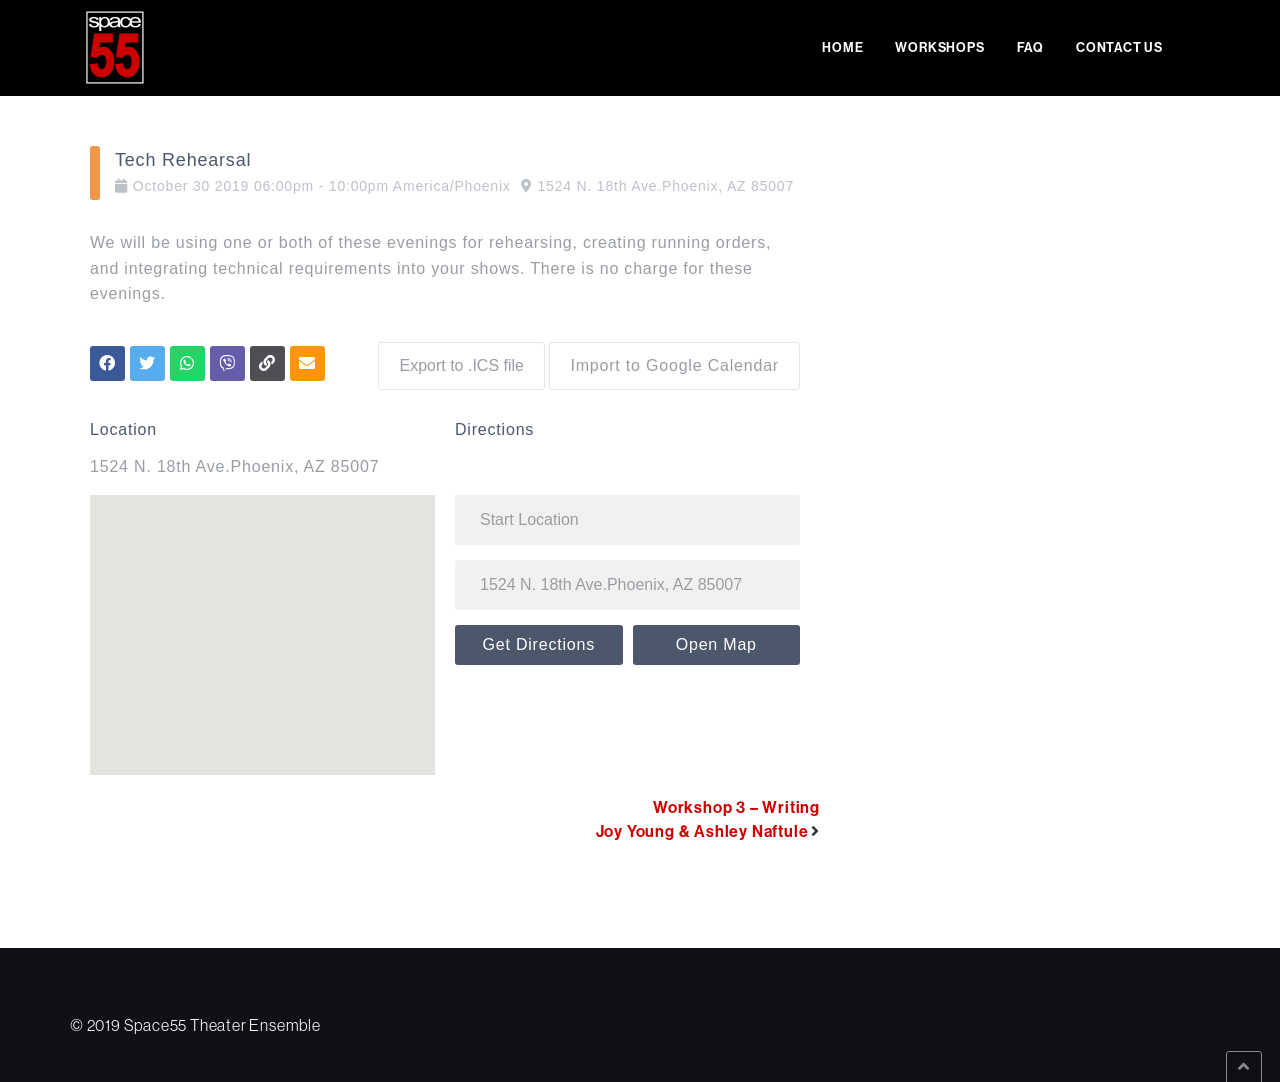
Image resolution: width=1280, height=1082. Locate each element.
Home (842, 47)
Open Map (716, 639)
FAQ (1030, 47)
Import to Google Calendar (674, 360)
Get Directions (538, 639)
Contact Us (1119, 47)
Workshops (939, 47)
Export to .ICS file (456, 360)
